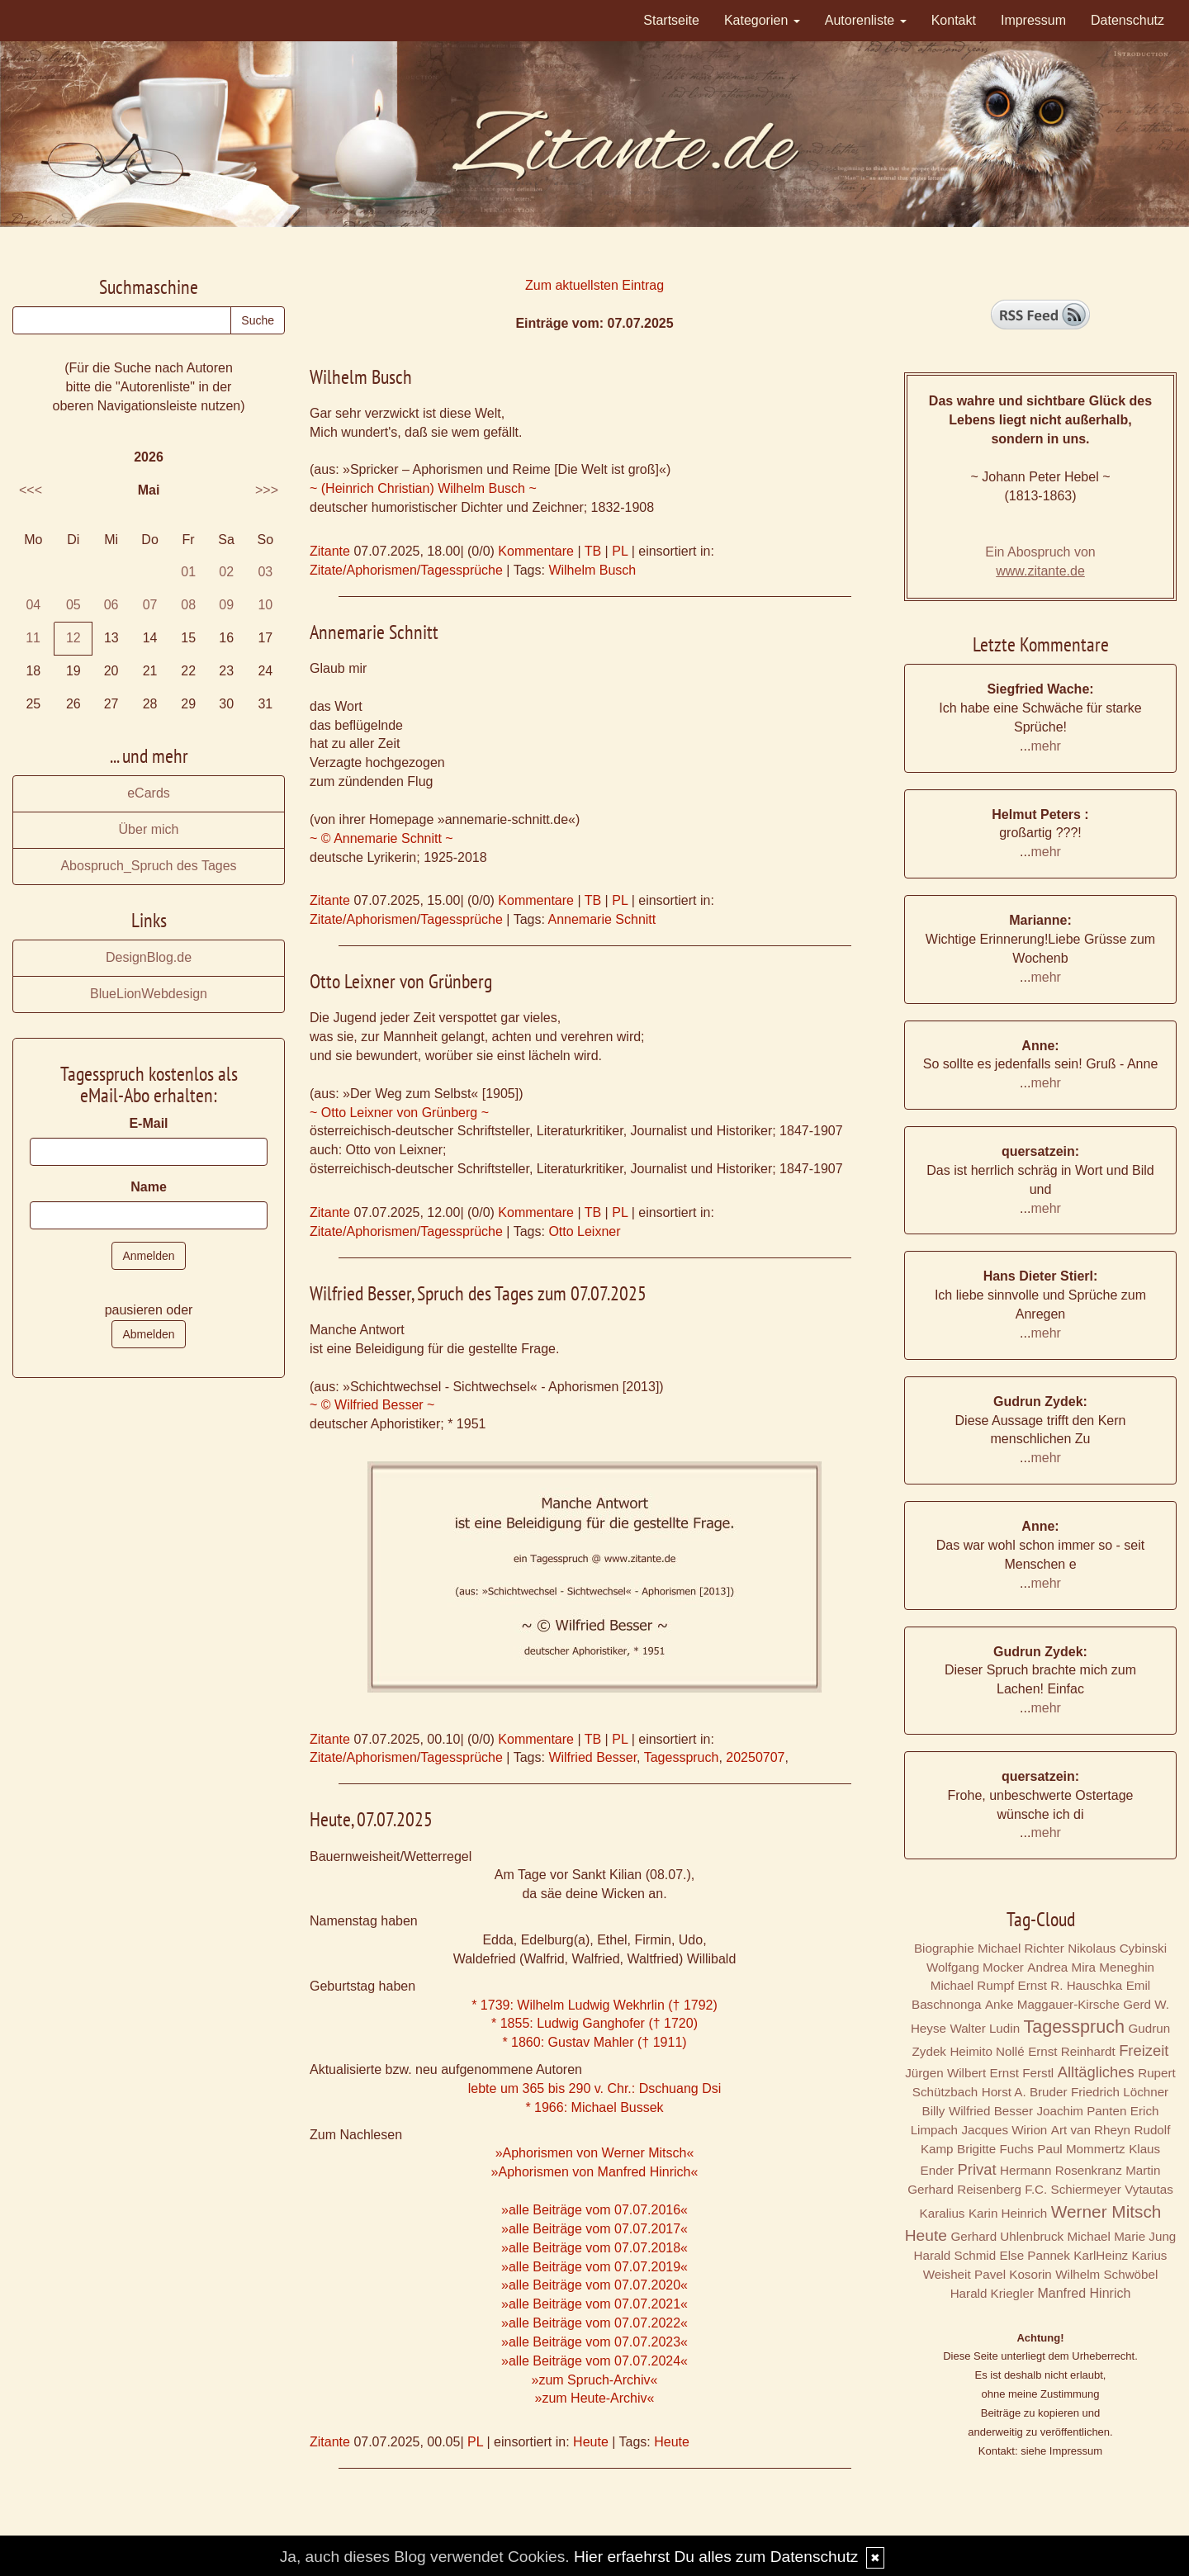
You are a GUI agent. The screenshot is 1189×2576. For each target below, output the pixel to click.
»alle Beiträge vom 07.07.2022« (594, 2323)
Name (148, 1187)
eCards (148, 793)
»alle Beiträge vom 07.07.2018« (594, 2248)
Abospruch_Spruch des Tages (148, 866)
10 (265, 605)
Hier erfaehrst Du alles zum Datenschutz (716, 2556)
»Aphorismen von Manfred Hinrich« (595, 2172)
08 (188, 605)
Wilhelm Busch (592, 570)
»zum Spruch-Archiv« (595, 2380)
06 (111, 605)
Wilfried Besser (592, 1757)
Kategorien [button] (762, 20)
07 (150, 605)
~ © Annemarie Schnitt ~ (381, 838)
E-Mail (148, 1123)
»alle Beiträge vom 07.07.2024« (594, 2361)
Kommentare (536, 551)
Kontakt (953, 20)
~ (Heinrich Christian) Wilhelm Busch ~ (423, 488)
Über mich (149, 829)
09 (226, 605)
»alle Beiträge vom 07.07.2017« (594, 2229)
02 (226, 572)
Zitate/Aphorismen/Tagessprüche (406, 570)
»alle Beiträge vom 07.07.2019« (594, 2267)
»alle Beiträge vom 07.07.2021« (594, 2304)
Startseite (671, 20)
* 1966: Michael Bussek (594, 2107)
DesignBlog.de (149, 957)
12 (73, 638)
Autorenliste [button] (866, 20)
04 (33, 605)
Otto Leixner (584, 1231)
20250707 (755, 1757)
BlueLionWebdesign (148, 994)
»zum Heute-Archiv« (595, 2398)
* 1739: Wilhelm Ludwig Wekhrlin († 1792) (594, 2005)
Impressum (1033, 20)
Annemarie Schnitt (601, 919)
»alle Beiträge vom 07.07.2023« (594, 2342)
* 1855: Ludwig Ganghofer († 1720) (594, 2023)
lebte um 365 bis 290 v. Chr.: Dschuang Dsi (595, 2088)
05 (73, 605)
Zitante (330, 551)
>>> (266, 490)
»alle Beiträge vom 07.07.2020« (594, 2285)
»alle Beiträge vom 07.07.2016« (594, 2210)
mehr (1045, 746)
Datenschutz (1127, 20)
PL (620, 551)
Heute (591, 2442)
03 (265, 572)
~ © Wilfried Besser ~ (372, 1405)
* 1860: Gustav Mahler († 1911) (594, 2042)
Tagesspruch (681, 1757)
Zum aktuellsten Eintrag (594, 285)
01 (188, 572)
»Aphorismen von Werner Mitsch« (594, 2153)
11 (33, 638)
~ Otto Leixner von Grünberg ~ (399, 1113)
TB (593, 551)
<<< (30, 490)
